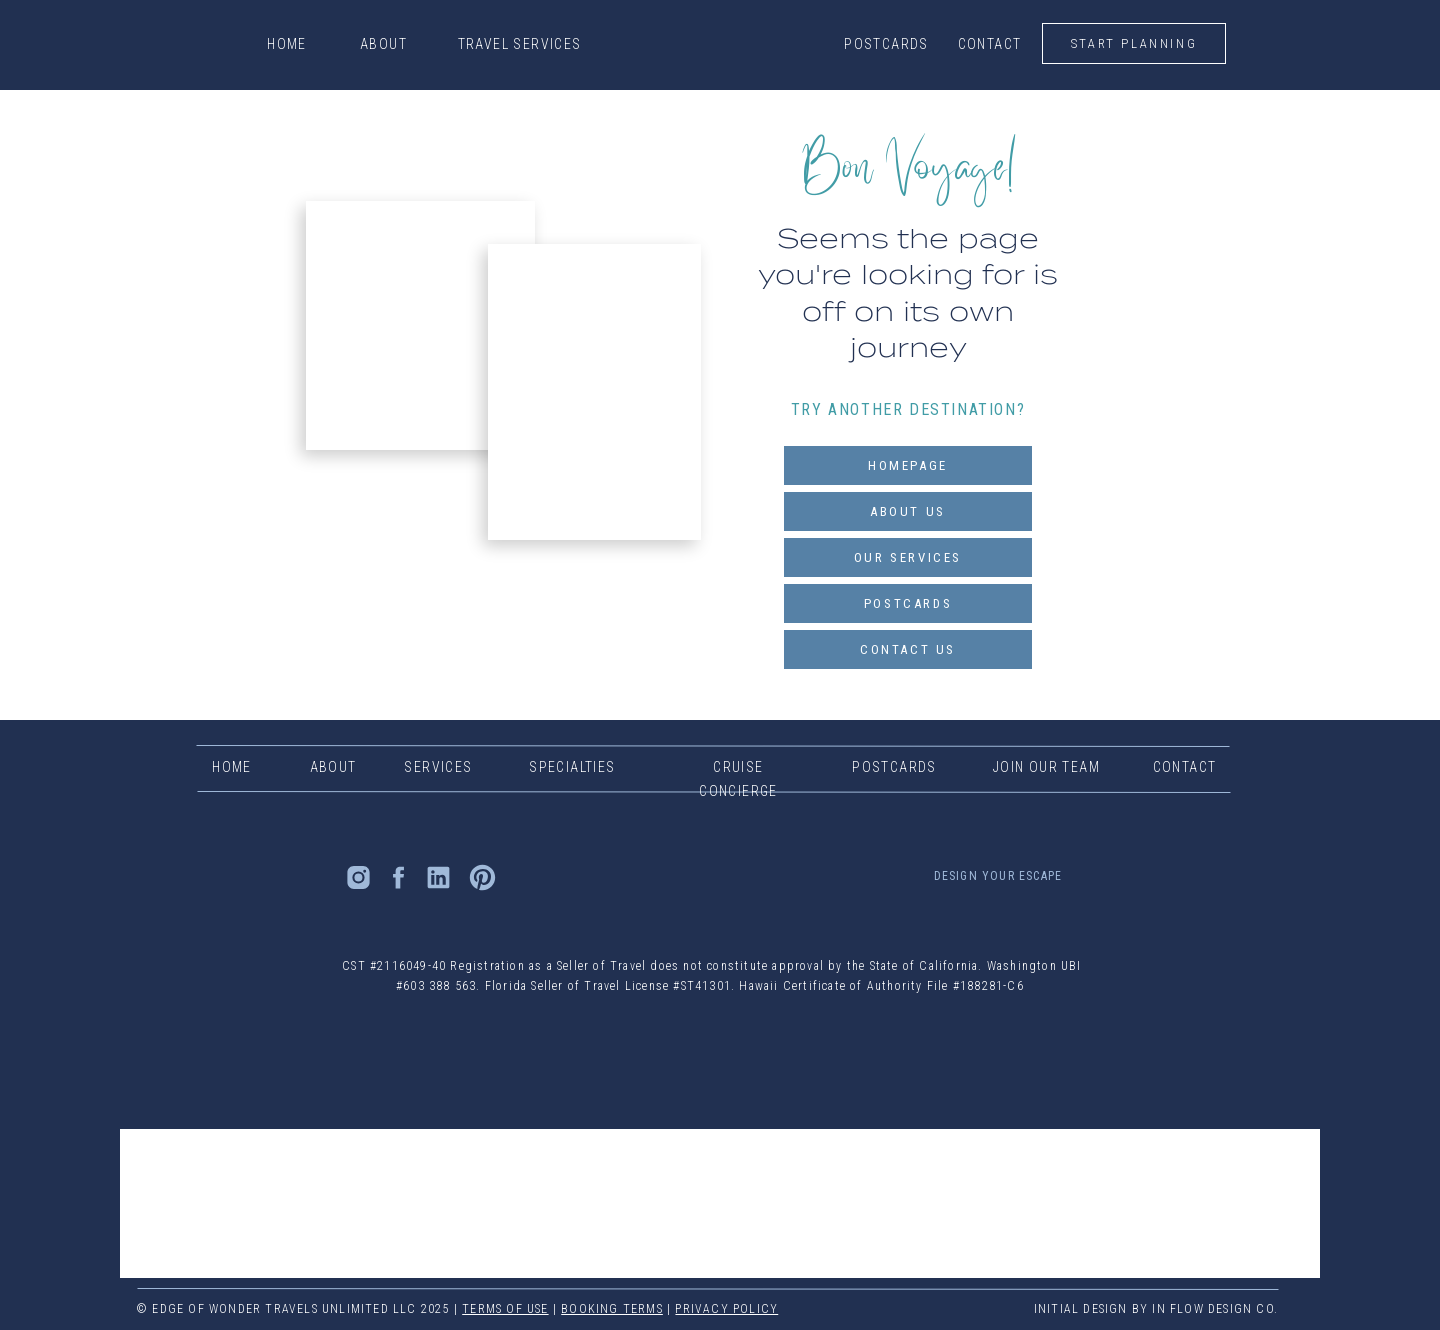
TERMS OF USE (505, 1309)
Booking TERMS (612, 1309)
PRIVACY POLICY (726, 1309)
